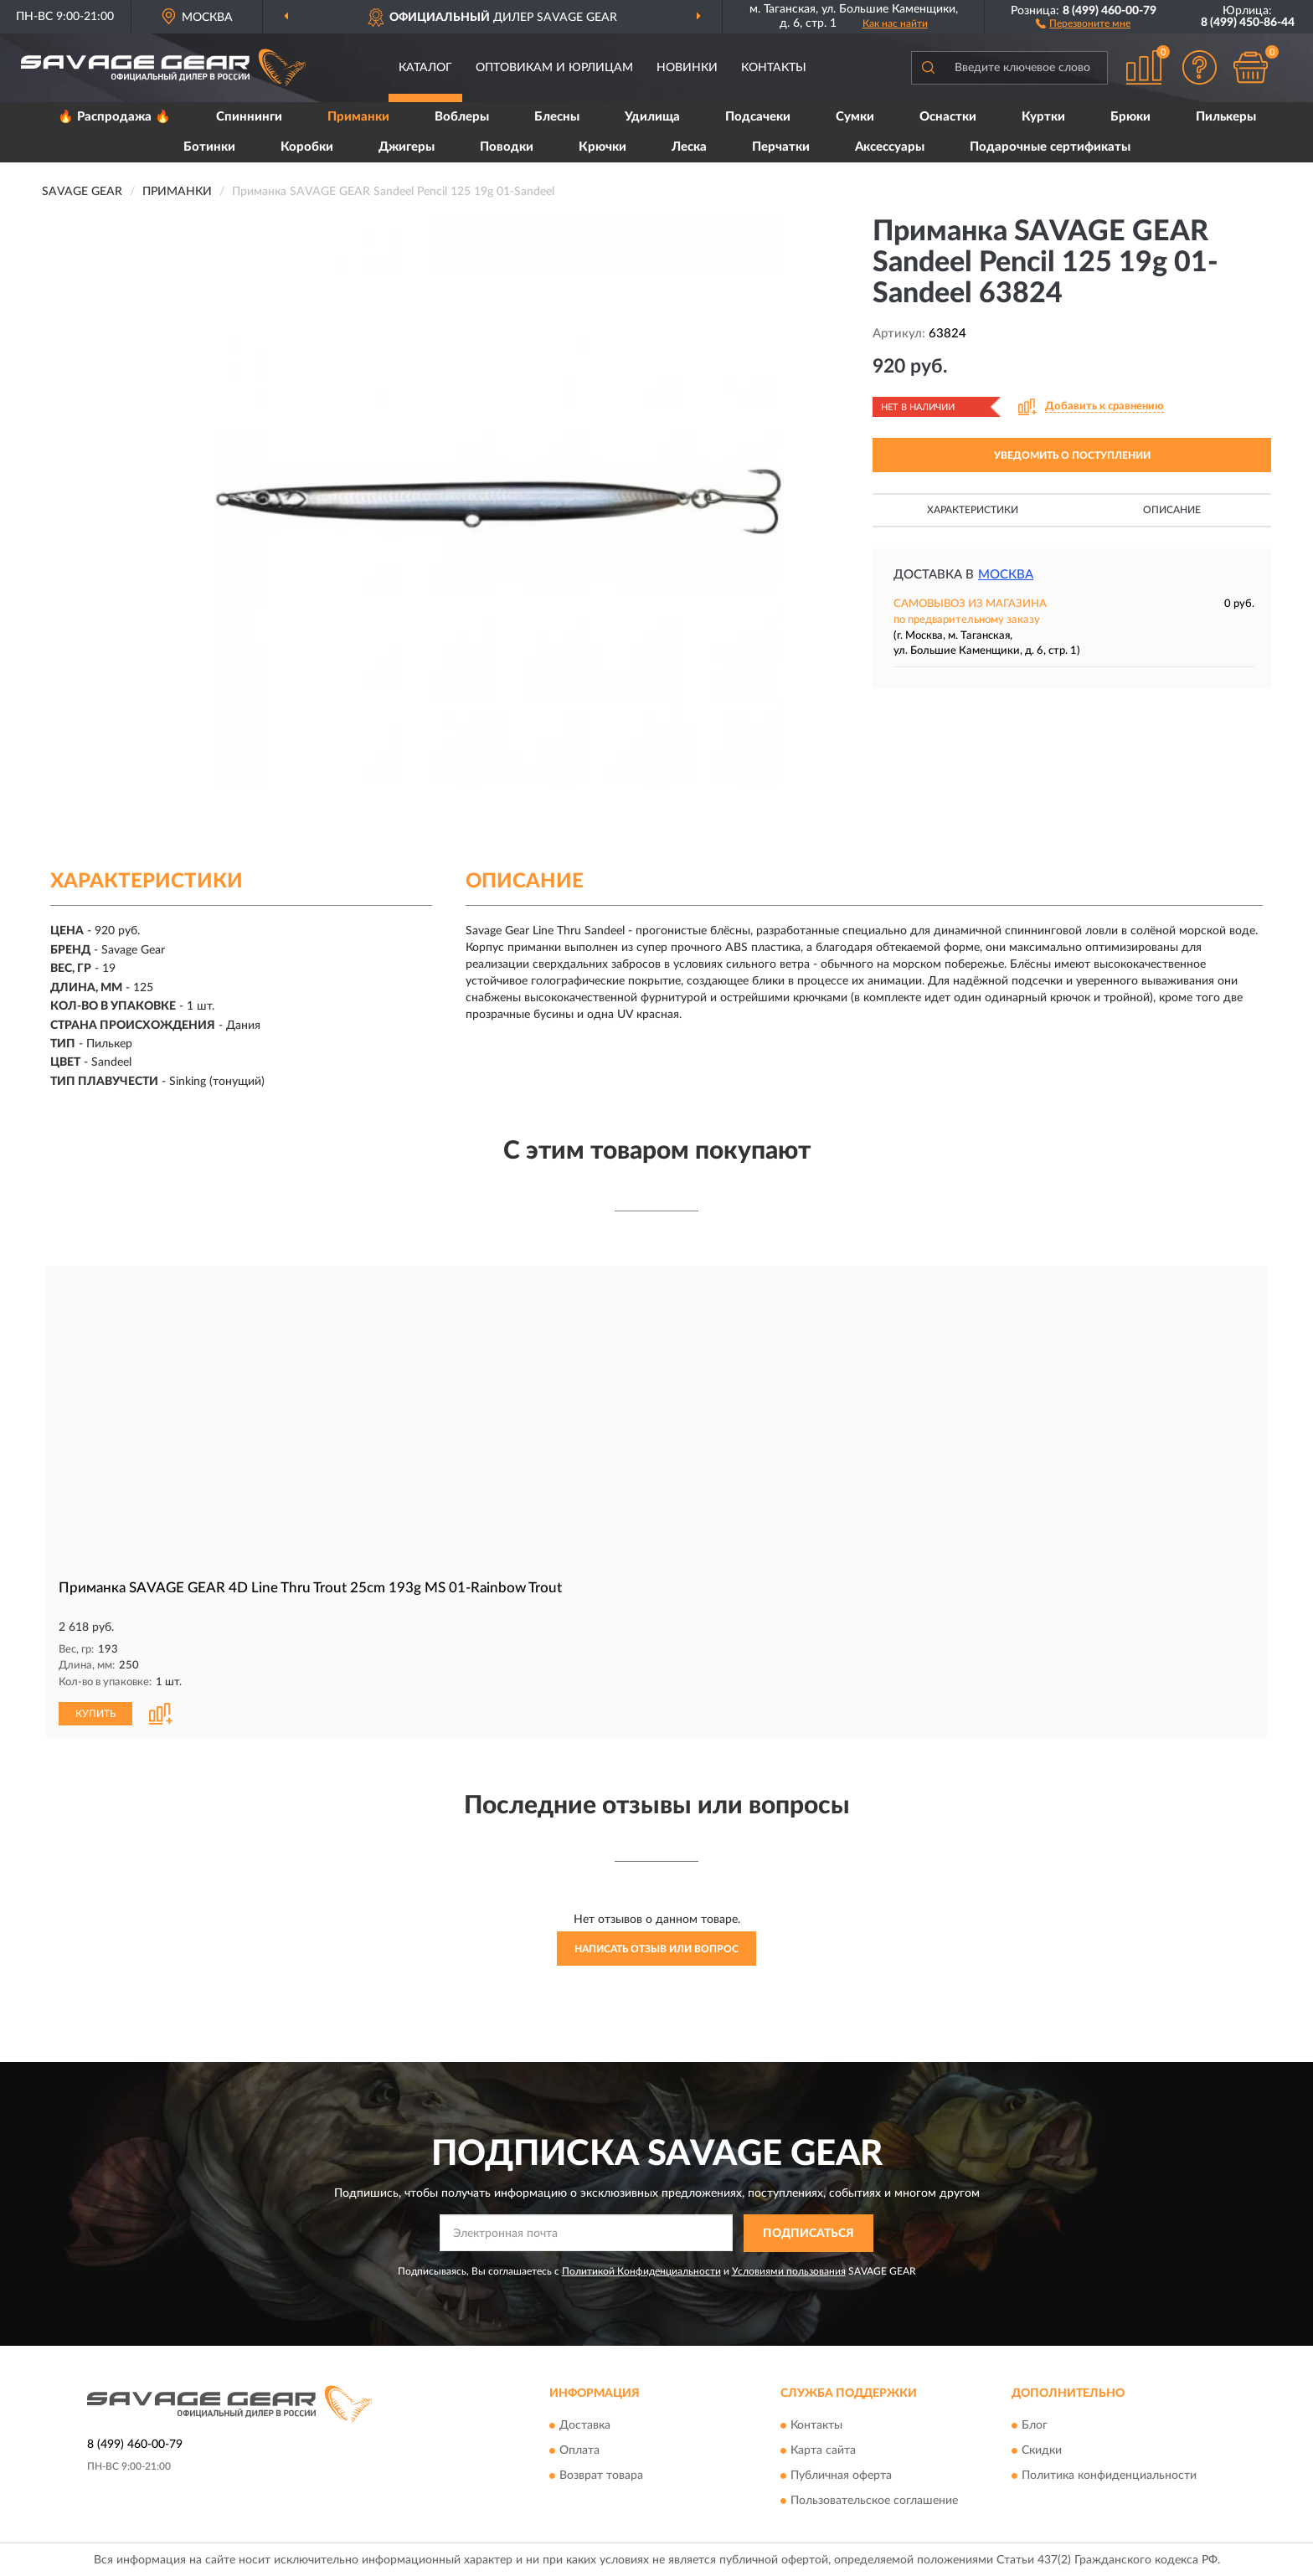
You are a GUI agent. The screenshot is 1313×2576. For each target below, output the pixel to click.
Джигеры (406, 147)
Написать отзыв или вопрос (656, 1947)
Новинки (687, 68)
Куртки (1043, 117)
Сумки (855, 117)
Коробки (307, 147)
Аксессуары (889, 147)
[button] (1083, 23)
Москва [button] (1005, 574)
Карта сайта (823, 2449)
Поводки (506, 147)
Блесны (556, 117)
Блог (1035, 2424)
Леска (689, 147)
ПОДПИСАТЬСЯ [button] (808, 2233)
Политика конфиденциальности (1109, 2475)
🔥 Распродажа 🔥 (114, 117)
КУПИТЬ (95, 1712)
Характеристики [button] (972, 510)
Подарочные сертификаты (1050, 147)
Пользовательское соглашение (874, 2500)
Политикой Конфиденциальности (641, 2270)
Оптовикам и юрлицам (554, 68)
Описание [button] (1172, 510)
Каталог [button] (425, 68)
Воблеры (462, 117)
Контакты (773, 68)
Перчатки (781, 147)
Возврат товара (601, 2475)
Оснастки (947, 117)
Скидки (1042, 2449)
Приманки (358, 117)
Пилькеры (1226, 117)
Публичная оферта (841, 2475)
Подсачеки (757, 117)
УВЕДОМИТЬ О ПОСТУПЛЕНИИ (1072, 455)
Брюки (1130, 117)
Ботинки (209, 147)
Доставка (584, 2424)
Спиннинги (249, 117)
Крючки (602, 147)
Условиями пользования (789, 2270)
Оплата (579, 2449)
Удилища (652, 117)
